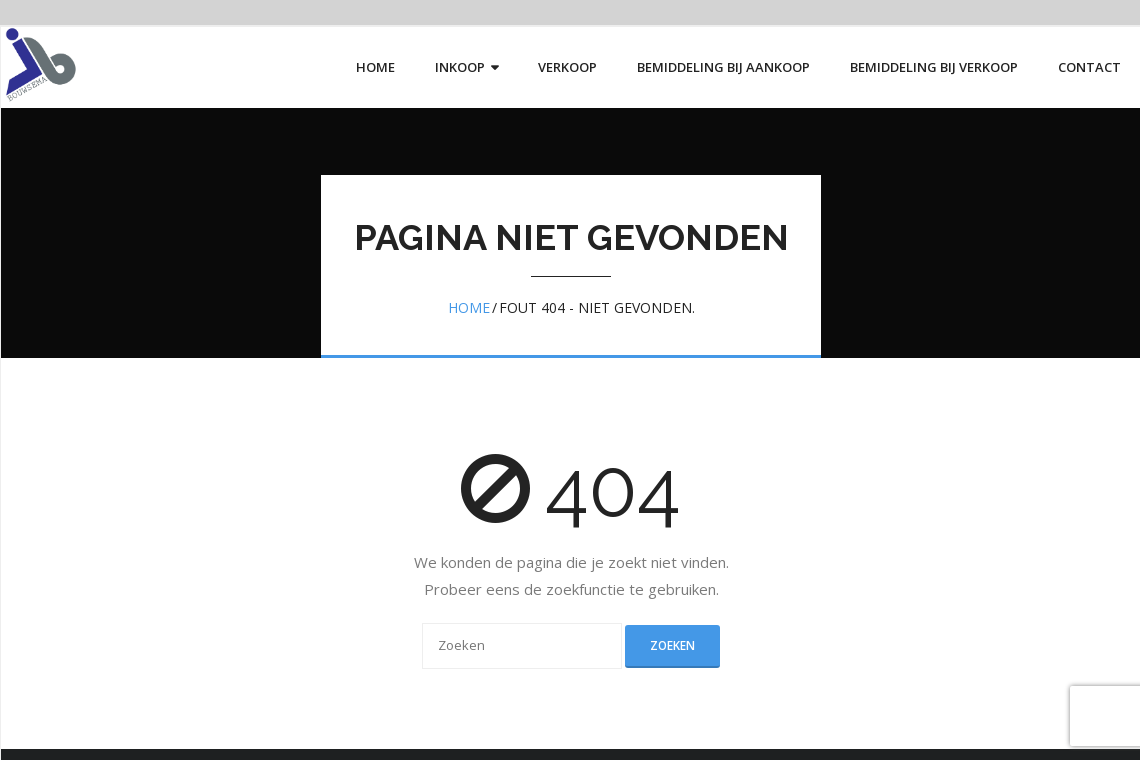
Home (469, 307)
